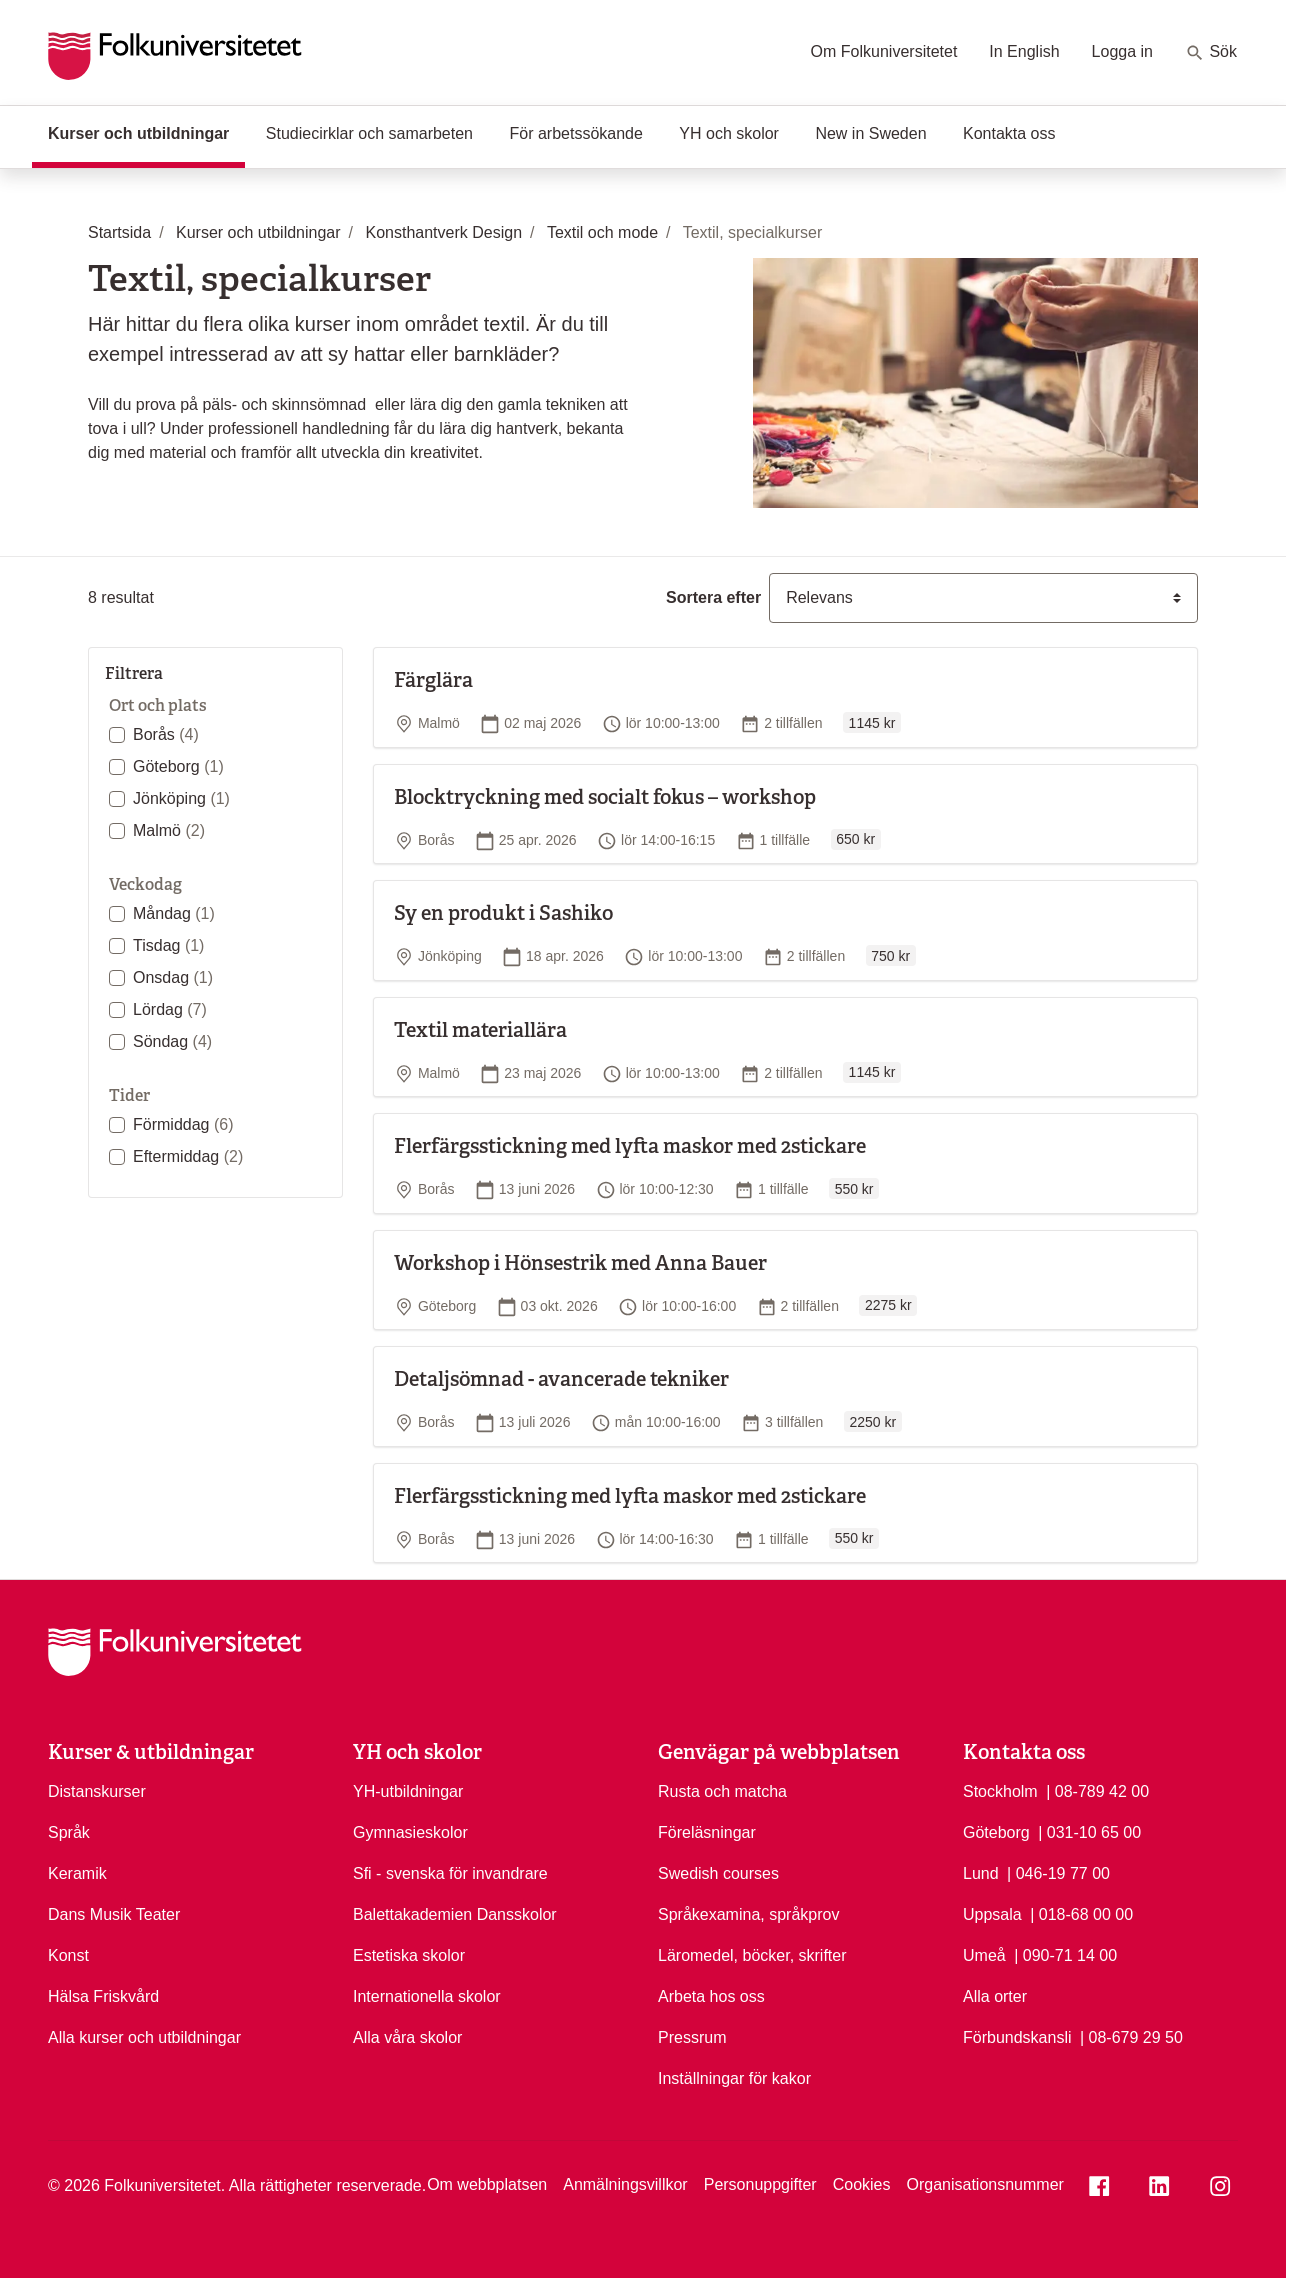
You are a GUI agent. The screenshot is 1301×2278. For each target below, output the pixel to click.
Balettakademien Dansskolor (455, 1914)
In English (1024, 51)
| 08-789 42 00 (1097, 1790)
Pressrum (692, 2037)
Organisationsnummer (984, 2184)
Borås (166, 734)
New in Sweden (870, 133)
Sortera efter (713, 597)
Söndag (172, 1041)
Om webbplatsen (487, 2184)
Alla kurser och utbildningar (144, 2037)
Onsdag (173, 977)
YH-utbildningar (408, 1791)
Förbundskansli (1017, 2037)
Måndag (174, 913)
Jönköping (181, 798)
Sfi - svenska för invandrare (450, 1873)
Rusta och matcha (722, 1791)
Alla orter (995, 1996)
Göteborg (178, 766)
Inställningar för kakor (734, 2078)
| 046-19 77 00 (1058, 1872)
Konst (68, 1955)
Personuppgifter (760, 2184)
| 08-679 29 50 (1131, 2036)
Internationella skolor (427, 1996)
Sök (1211, 53)
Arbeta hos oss (711, 1996)
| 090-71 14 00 (1065, 1954)
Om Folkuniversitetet (884, 51)
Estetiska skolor (409, 1955)
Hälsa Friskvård (103, 1996)
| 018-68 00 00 (1081, 1913)
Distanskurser (97, 1791)
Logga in (1122, 51)
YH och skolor (729, 133)
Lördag (170, 1009)
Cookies (862, 2184)
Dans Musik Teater (114, 1914)
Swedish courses (718, 1873)
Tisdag (168, 945)
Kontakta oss (1009, 133)
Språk (69, 1832)
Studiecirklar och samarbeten (369, 133)
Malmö (169, 830)
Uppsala (992, 1914)
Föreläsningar (707, 1832)
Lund (981, 1873)
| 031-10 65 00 (1089, 1831)
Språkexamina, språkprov (748, 1914)
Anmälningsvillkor (625, 2184)
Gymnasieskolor (410, 1832)
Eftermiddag (188, 1156)
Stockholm (1000, 1791)
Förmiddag (183, 1124)
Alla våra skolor (407, 2037)
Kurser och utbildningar (146, 132)
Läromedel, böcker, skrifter (752, 1955)
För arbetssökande (575, 133)
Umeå (984, 1955)
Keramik (77, 1873)
